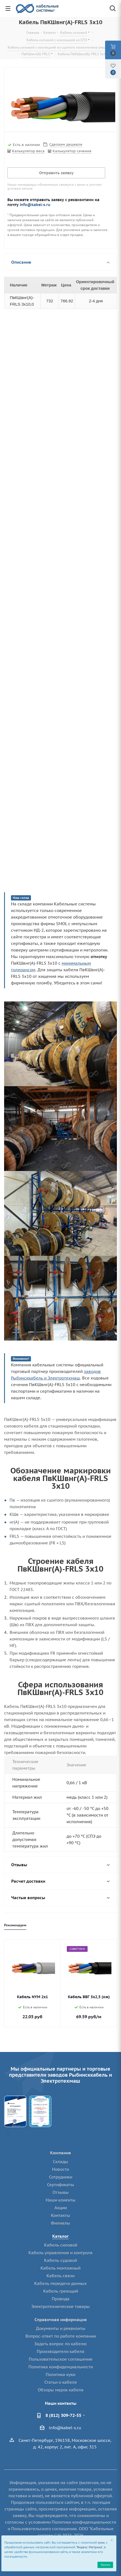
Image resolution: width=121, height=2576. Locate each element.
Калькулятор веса (28, 151)
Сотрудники (60, 2177)
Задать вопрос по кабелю (60, 2343)
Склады (60, 2161)
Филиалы (60, 2223)
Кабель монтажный (60, 2268)
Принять (105, 2564)
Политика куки (60, 2374)
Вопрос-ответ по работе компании (60, 2336)
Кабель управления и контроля (60, 2252)
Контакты (60, 2215)
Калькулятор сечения (72, 151)
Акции (60, 2207)
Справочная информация (60, 2319)
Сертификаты (60, 2184)
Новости (60, 2169)
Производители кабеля (60, 2351)
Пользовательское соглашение (61, 2359)
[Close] (112, 2540)
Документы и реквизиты (60, 2328)
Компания (60, 2152)
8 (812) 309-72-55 (63, 2415)
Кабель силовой (60, 2245)
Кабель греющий (60, 2291)
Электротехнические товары (60, 2306)
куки (101, 2542)
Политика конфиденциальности (60, 2366)
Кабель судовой (60, 2260)
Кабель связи (60, 2275)
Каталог (60, 2236)
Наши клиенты (61, 2200)
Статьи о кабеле (60, 2382)
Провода (61, 2298)
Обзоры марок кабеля (60, 2389)
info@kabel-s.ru (35, 204)
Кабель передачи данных (60, 2283)
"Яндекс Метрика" (89, 2547)
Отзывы (61, 2192)
